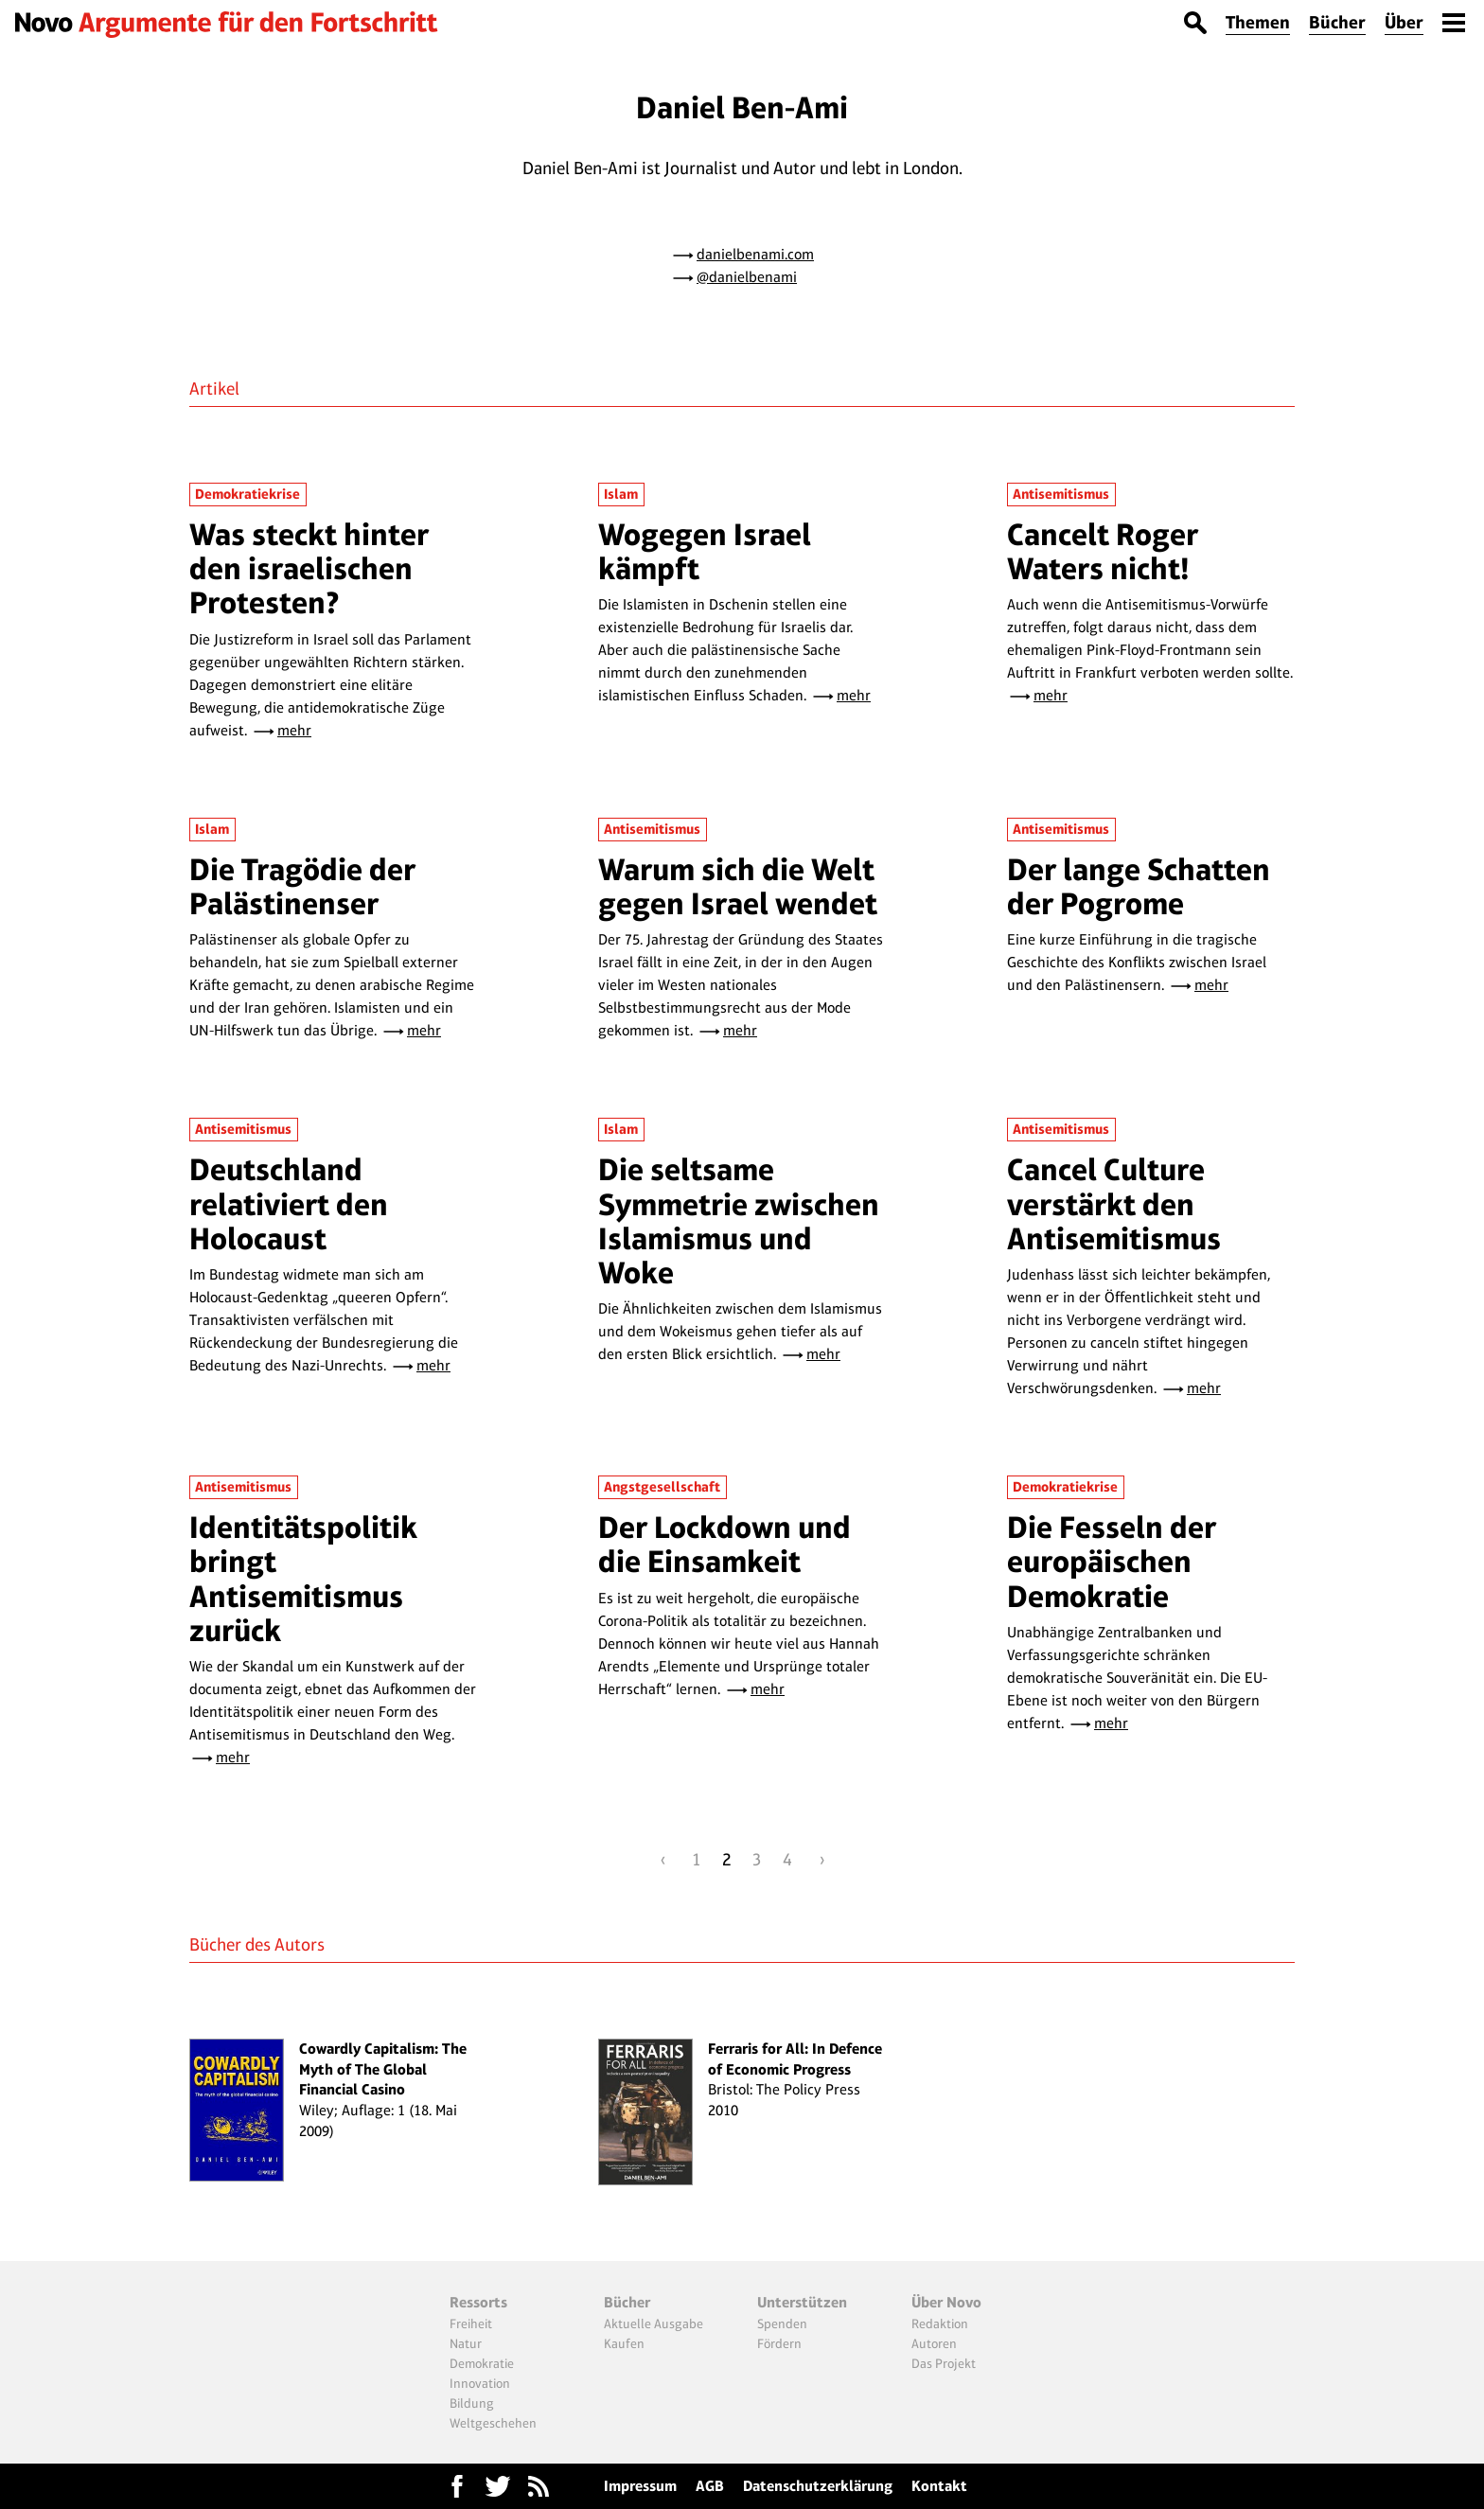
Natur (466, 2343)
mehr (294, 730)
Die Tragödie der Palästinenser (302, 886)
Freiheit (471, 2323)
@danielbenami (747, 277)
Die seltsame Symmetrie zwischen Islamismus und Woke (738, 1221)
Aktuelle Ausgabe (653, 2323)
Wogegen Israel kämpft (704, 551)
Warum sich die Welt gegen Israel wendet (737, 886)
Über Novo (946, 2302)
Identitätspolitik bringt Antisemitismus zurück (303, 1579)
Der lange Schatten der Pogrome (1138, 886)
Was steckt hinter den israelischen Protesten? (309, 569)
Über (1404, 22)
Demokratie (482, 2363)
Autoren (934, 2343)
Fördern (779, 2343)
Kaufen (624, 2343)
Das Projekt (943, 2363)
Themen (1258, 22)
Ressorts (478, 2302)
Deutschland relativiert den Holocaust (288, 1204)
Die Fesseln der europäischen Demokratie (1111, 1562)
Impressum (640, 2486)
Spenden (782, 2323)
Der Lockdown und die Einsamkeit (724, 1544)
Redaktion (939, 2323)
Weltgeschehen (493, 2422)
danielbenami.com (755, 254)
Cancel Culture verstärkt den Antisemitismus (1114, 1204)
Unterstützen (802, 2302)
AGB (710, 2486)
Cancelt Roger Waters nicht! (1102, 551)
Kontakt (939, 2486)
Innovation (480, 2383)
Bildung (472, 2403)
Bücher (1337, 22)
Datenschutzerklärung (817, 2486)
